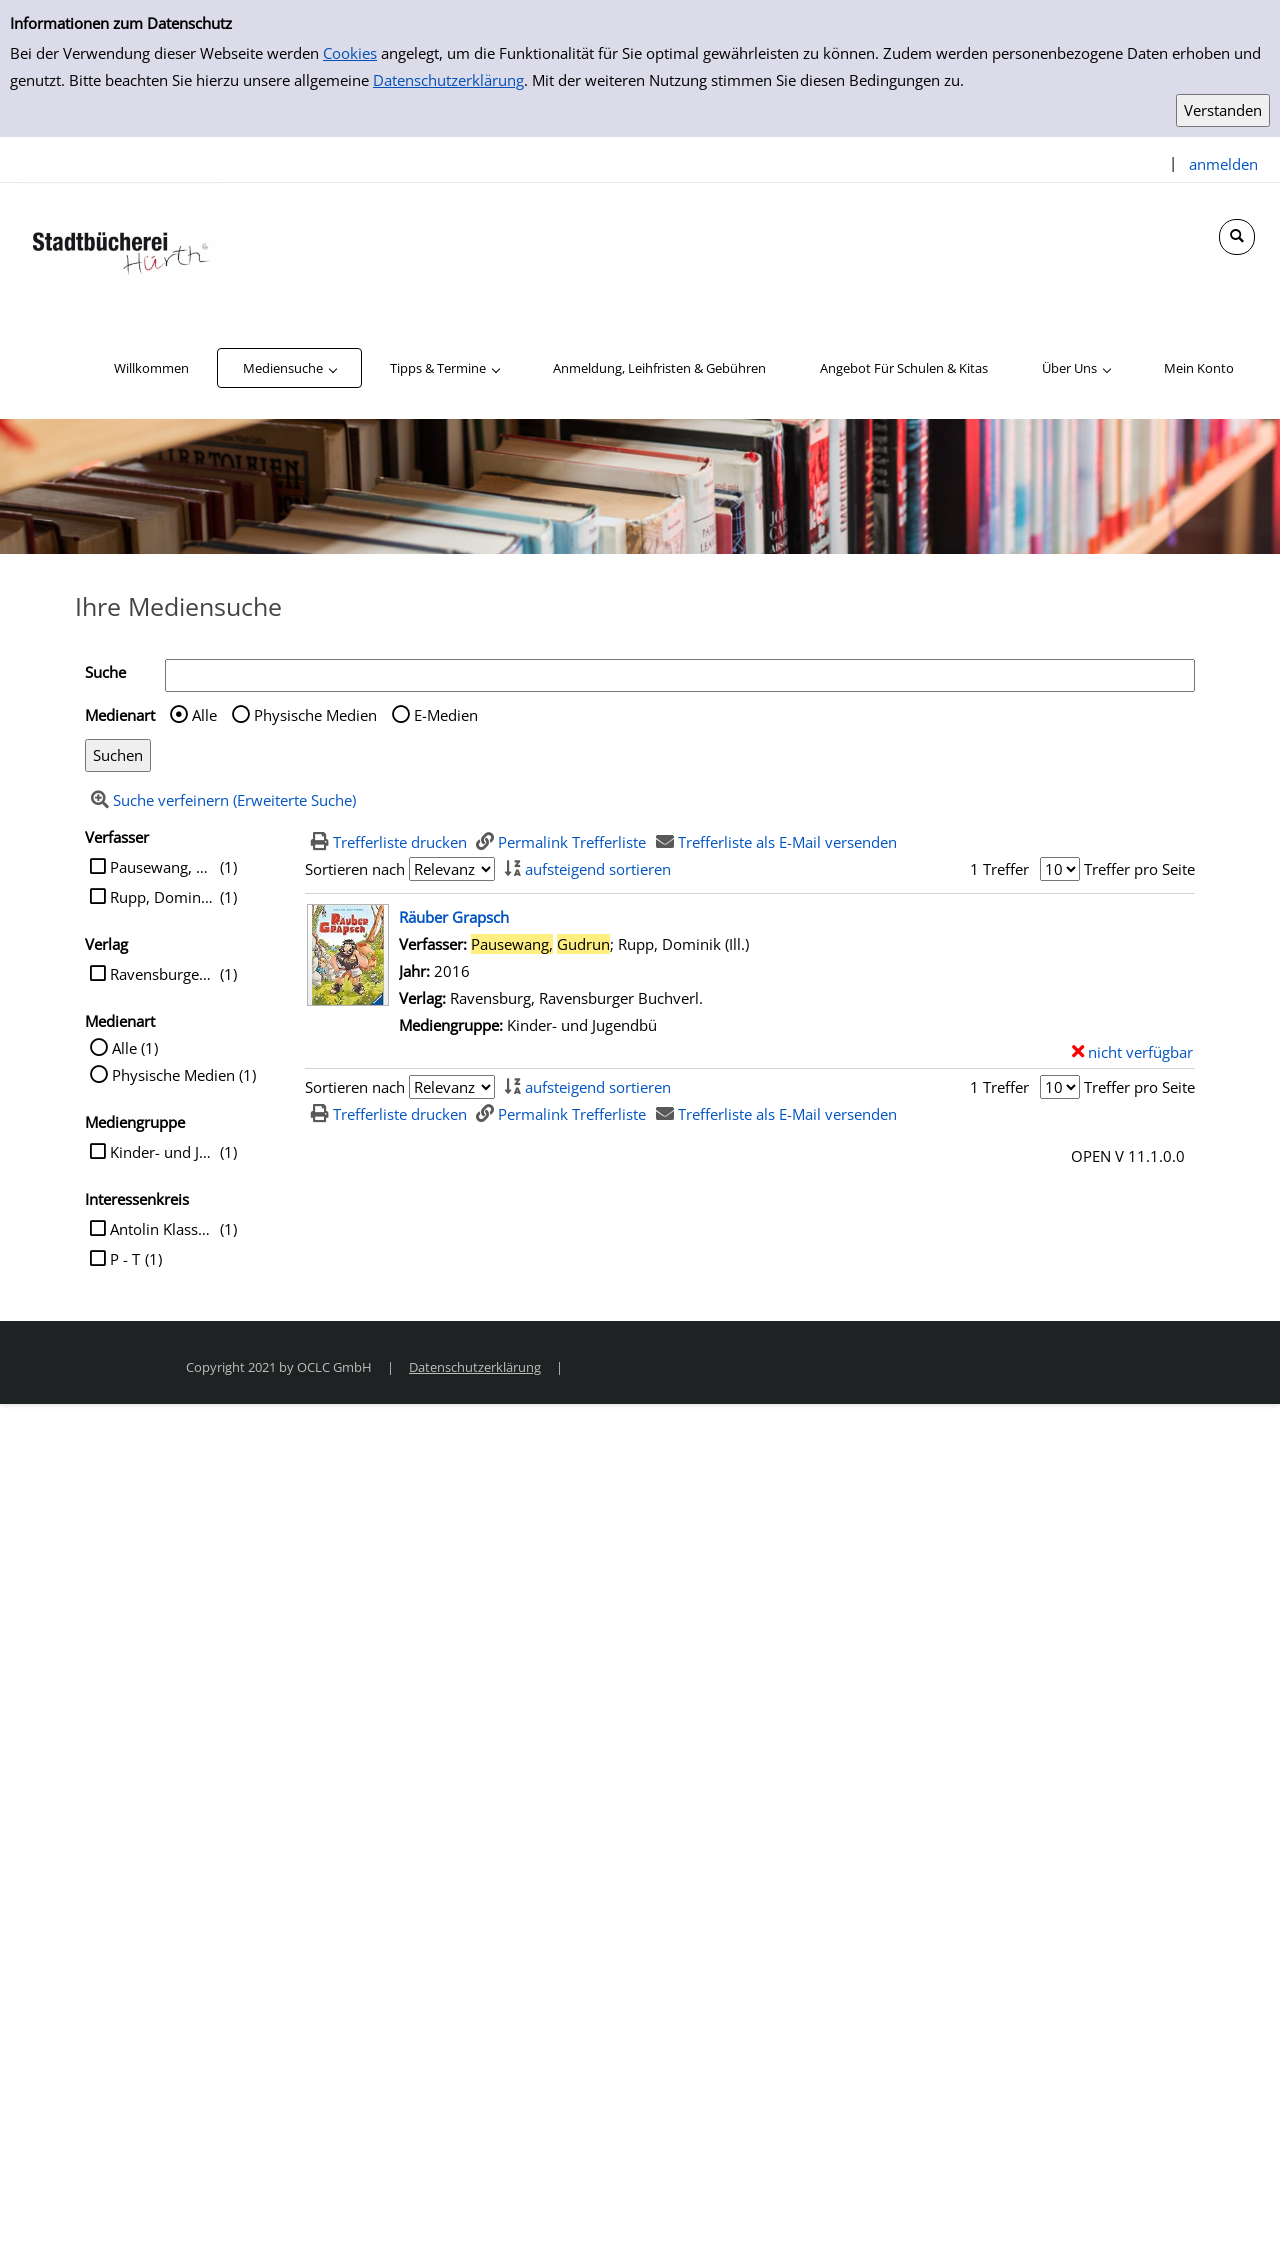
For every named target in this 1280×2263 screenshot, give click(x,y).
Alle (204, 715)
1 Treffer (999, 869)
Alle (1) (135, 1048)
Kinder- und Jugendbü (162, 1152)
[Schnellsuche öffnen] (1237, 237)
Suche (105, 672)
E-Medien (446, 715)
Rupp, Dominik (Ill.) (162, 897)
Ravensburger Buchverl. (162, 974)
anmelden (1223, 164)
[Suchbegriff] (680, 675)
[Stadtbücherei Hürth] (120, 248)
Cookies (350, 53)
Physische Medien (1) (184, 1075)
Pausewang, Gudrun (162, 867)
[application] (289, 368)
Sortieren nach (355, 869)
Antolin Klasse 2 (162, 1229)
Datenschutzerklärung (448, 80)
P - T (125, 1259)
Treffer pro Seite (1139, 869)
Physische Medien (315, 715)
